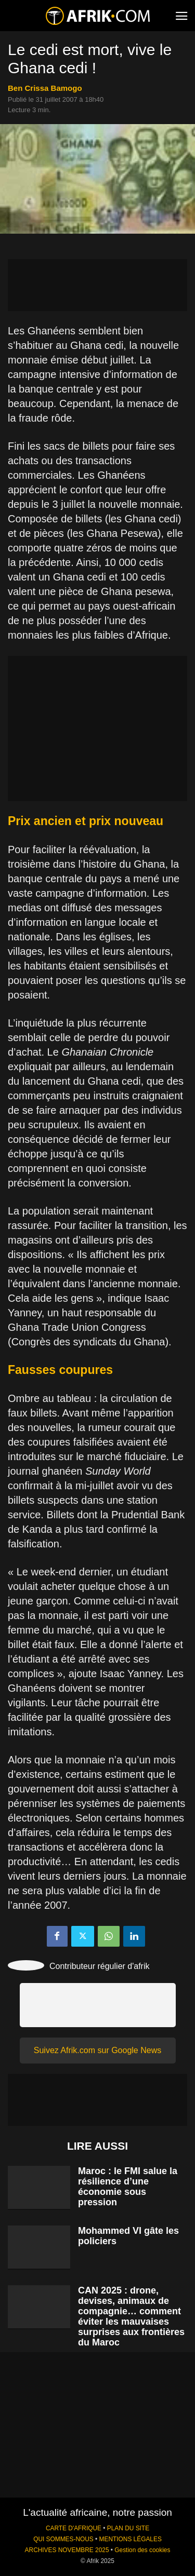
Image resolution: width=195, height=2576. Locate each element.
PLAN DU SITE (128, 2528)
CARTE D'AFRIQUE (73, 2528)
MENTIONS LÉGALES (130, 2539)
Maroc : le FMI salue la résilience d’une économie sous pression (127, 2186)
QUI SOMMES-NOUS (63, 2539)
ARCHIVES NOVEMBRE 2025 (67, 2550)
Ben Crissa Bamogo (45, 88)
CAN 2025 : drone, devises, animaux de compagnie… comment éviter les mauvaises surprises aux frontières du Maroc (131, 2316)
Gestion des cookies (142, 2550)
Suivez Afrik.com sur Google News (97, 2050)
